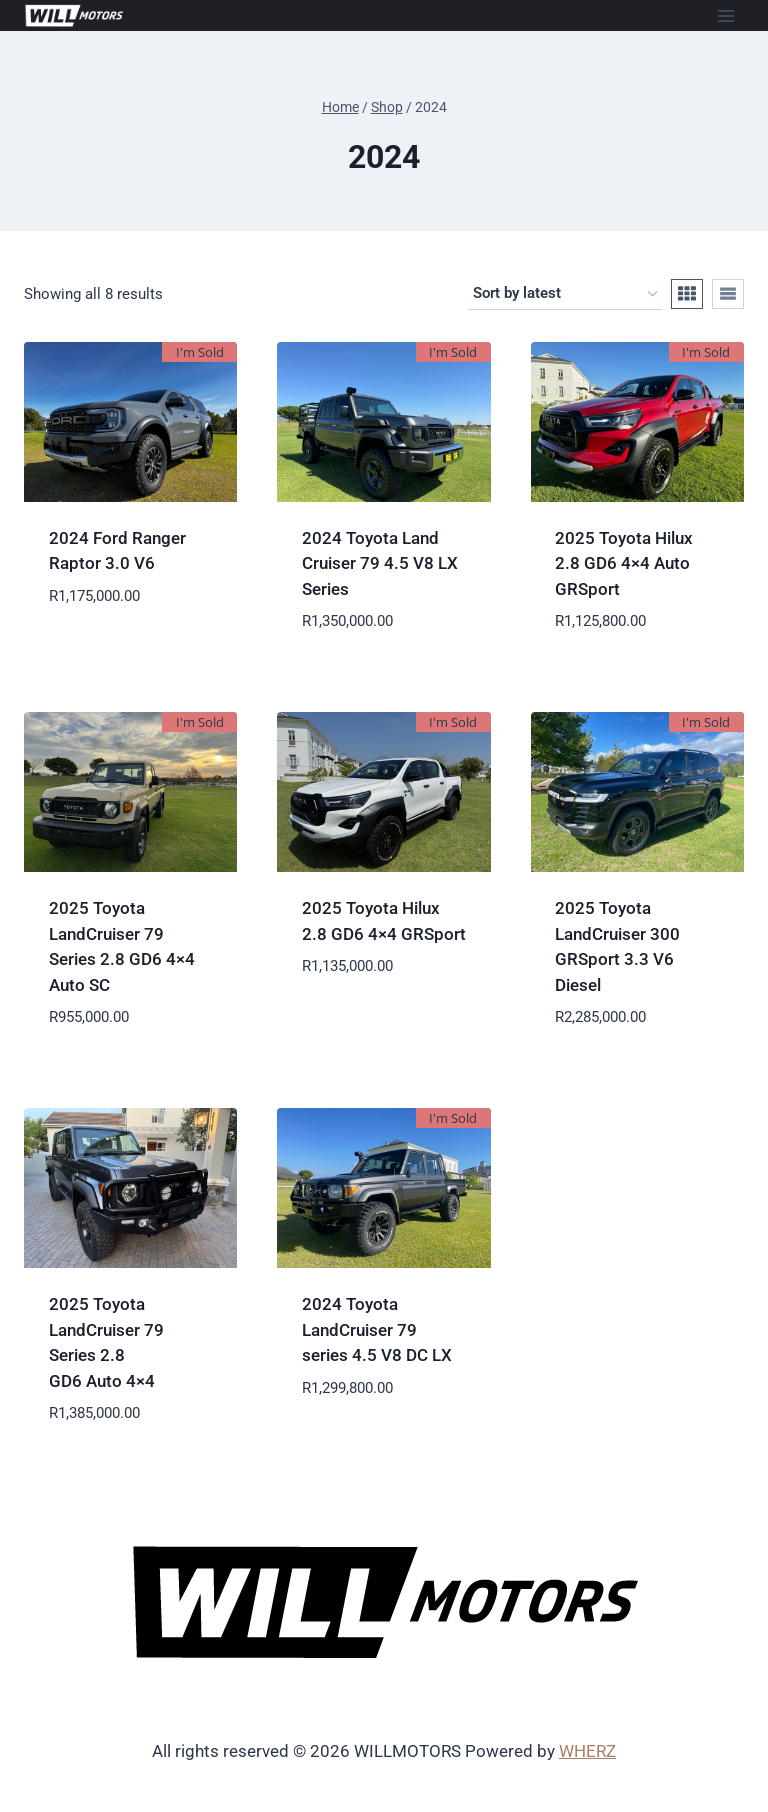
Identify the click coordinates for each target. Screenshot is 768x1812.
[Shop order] (565, 294)
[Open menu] (725, 15)
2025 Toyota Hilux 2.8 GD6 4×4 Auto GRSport (624, 563)
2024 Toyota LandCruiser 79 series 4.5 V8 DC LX (377, 1329)
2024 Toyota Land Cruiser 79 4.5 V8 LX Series (380, 563)
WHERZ (587, 1751)
